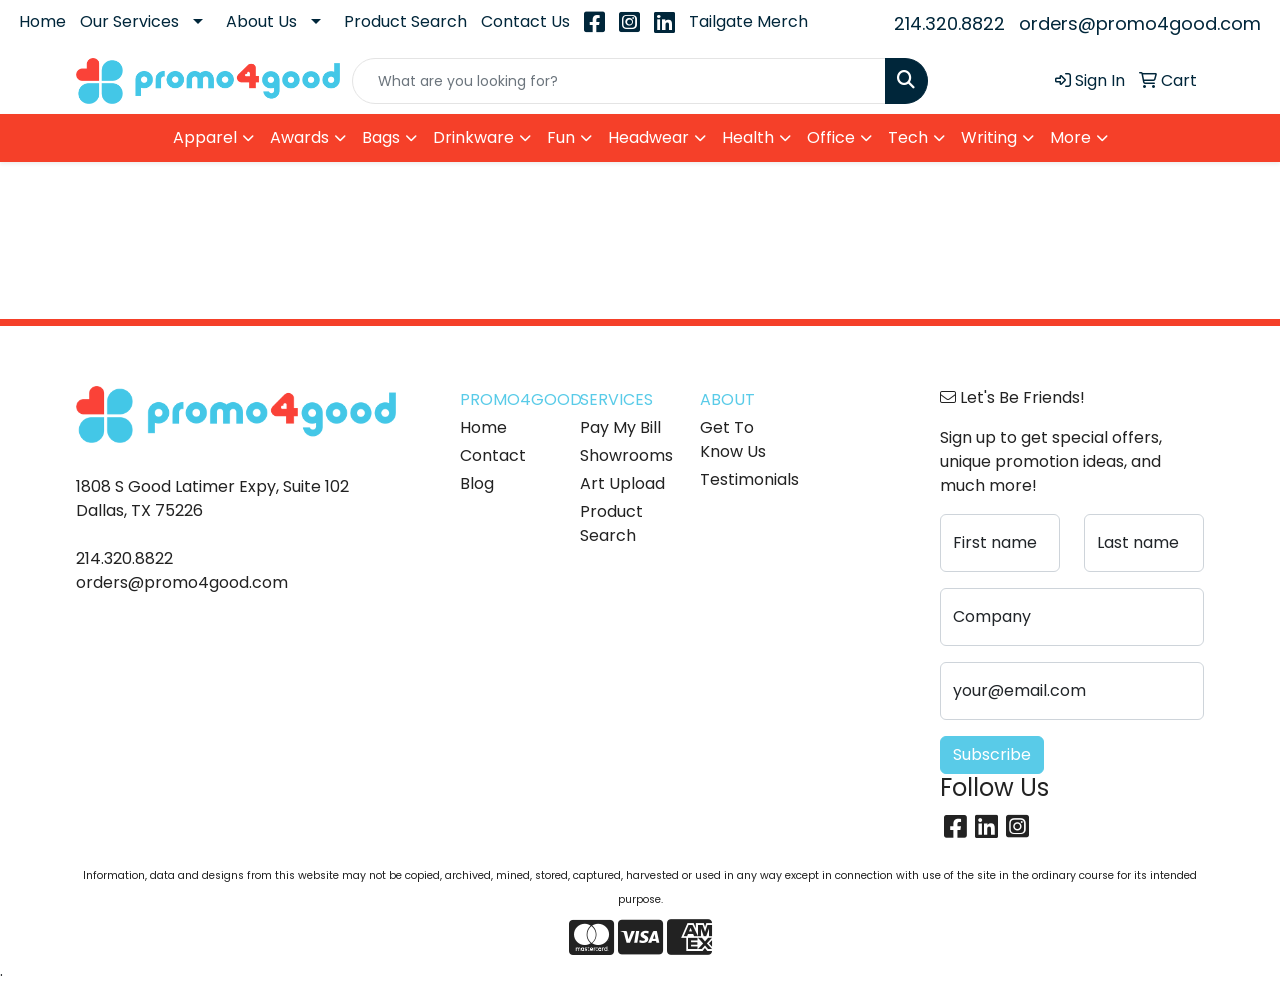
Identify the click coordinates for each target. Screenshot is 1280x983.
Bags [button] (381, 137)
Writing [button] (989, 137)
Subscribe (992, 754)
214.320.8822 (949, 23)
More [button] (1070, 137)
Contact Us (525, 21)
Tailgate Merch (748, 21)
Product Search (405, 21)
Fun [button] (561, 137)
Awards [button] (299, 137)
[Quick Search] (619, 81)
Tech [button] (908, 137)
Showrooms (626, 455)
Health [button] (748, 137)
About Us (261, 21)
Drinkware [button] (473, 137)
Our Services (129, 21)
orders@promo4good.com (1140, 23)
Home (42, 21)
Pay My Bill (620, 427)
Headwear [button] (648, 137)
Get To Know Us (733, 439)
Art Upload (622, 483)
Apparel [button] (205, 137)
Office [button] (831, 137)
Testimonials (748, 479)
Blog (477, 483)
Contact (493, 455)
